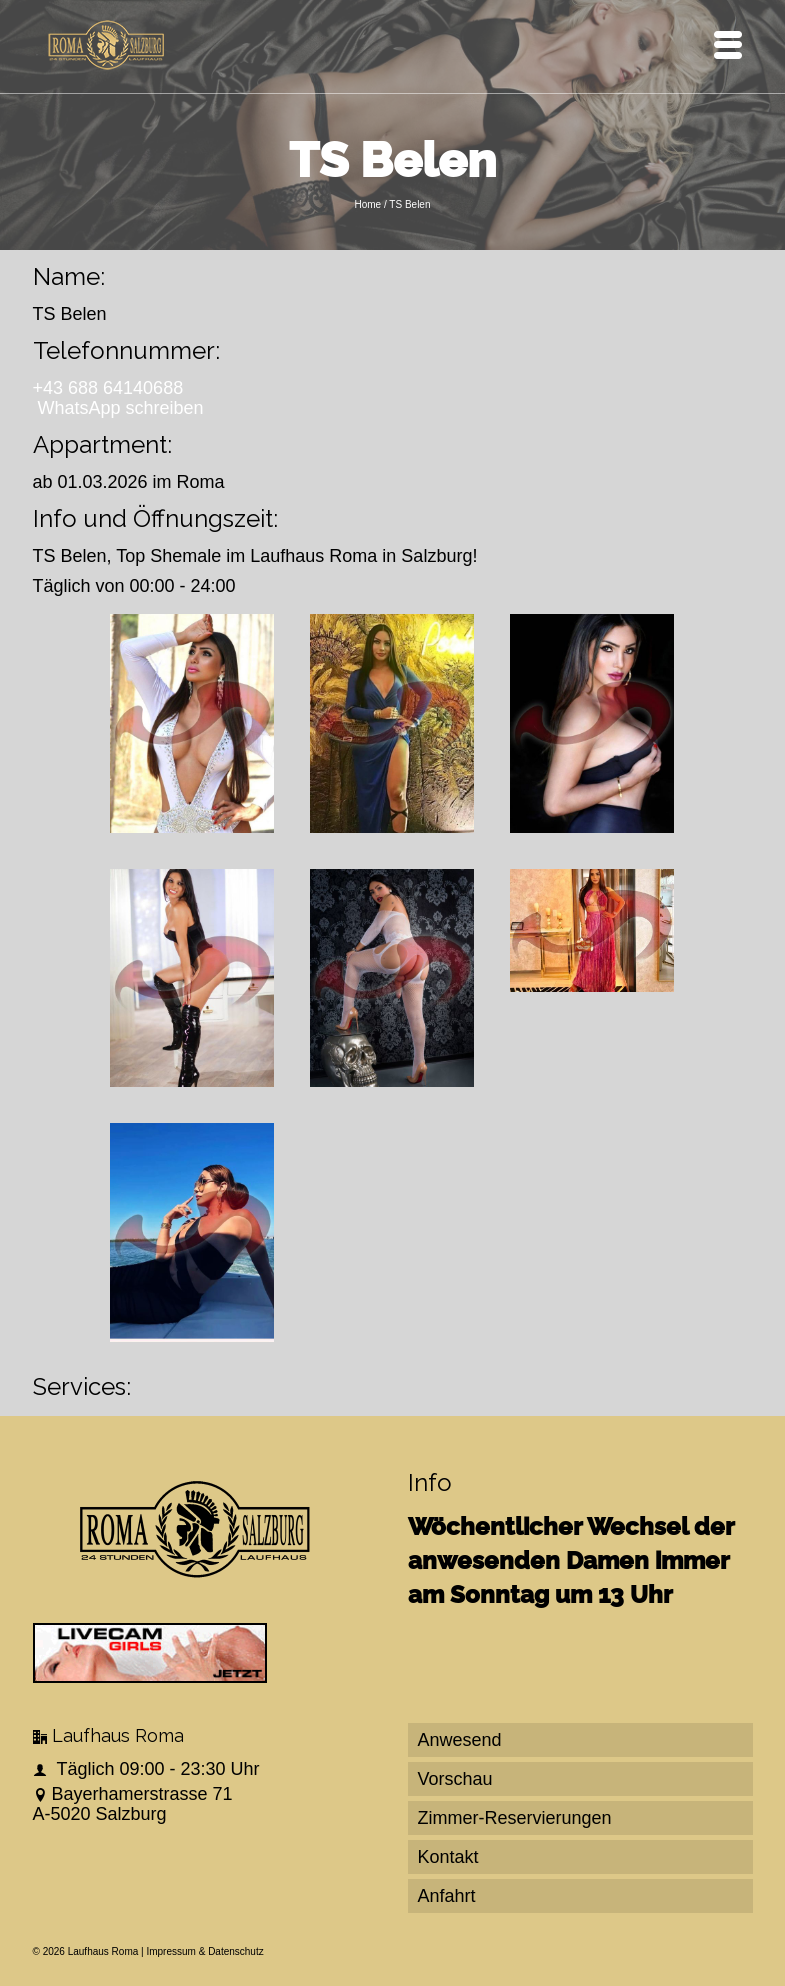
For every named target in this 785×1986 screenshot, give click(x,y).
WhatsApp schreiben (121, 408)
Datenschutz (236, 1951)
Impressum (170, 1951)
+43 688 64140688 (108, 388)
